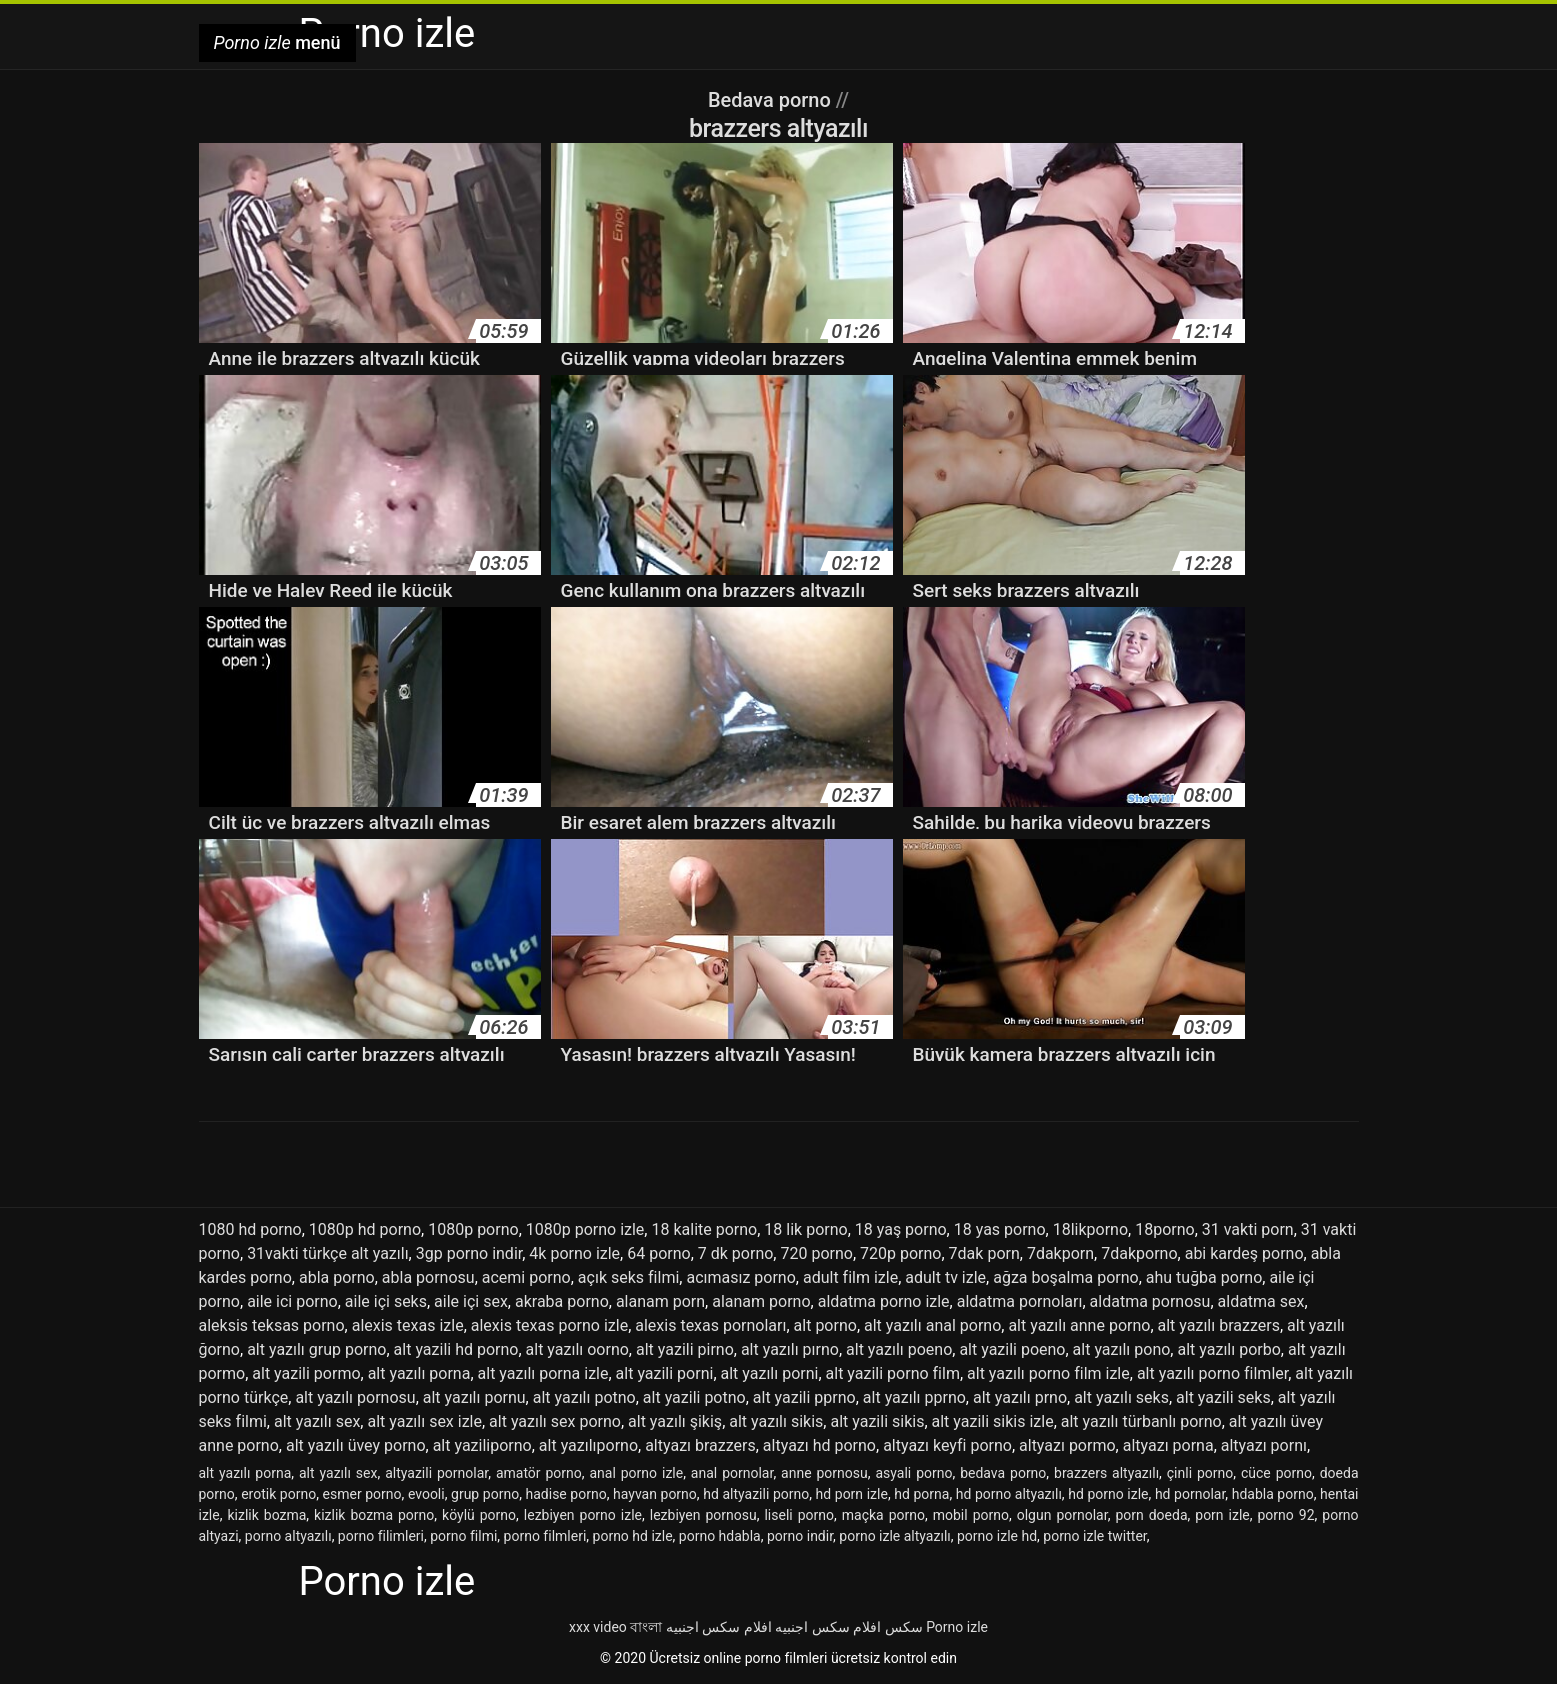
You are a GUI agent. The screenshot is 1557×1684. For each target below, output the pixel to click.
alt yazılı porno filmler (1212, 1373)
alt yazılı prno (1020, 1397)
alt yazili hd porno (456, 1349)
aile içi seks (386, 1301)
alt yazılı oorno (577, 1349)
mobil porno (971, 1515)
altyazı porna (1168, 1445)
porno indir (800, 1536)
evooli (426, 1494)
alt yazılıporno (588, 1445)
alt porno (825, 1325)
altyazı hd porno (819, 1445)
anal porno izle (636, 1473)
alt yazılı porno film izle (1048, 1373)
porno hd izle (633, 1536)
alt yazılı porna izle (543, 1373)
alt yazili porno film (893, 1373)
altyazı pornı (1264, 1445)
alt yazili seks (1223, 1397)
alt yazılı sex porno (555, 1421)
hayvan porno (655, 1494)
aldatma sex (1261, 1301)
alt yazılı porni (770, 1373)
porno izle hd (997, 1536)
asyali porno (913, 1473)
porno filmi (463, 1536)
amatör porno (539, 1473)
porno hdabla (720, 1536)
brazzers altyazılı (1106, 1473)
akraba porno (562, 1301)
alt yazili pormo (306, 1373)
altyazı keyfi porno (947, 1445)
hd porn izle (852, 1494)
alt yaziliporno (482, 1445)
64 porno (658, 1253)
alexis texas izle (408, 1325)
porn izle (1222, 1515)
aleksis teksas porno (272, 1325)
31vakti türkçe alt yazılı (327, 1253)
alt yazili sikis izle (993, 1421)
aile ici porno (292, 1301)
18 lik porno (805, 1229)
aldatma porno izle (884, 1301)
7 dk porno (736, 1253)
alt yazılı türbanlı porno (1141, 1421)
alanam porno (761, 1301)
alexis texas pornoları (710, 1325)
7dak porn (984, 1253)
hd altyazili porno (756, 1494)
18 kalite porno (704, 1229)
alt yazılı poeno (899, 1349)
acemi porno (526, 1277)
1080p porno (473, 1229)
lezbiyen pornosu (703, 1515)
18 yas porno (1000, 1229)
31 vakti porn (1248, 1229)
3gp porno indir (469, 1253)
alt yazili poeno (1012, 1349)
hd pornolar (1190, 1494)
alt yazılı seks (1121, 1397)
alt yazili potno (694, 1397)
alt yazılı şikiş (675, 1421)
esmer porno (362, 1494)
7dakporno (1139, 1253)
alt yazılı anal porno (932, 1325)
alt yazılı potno (584, 1397)
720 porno (816, 1253)
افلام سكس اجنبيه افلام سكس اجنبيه (773, 1627)
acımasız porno (740, 1277)
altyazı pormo (1067, 1445)
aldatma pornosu (1150, 1301)
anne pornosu (824, 1473)
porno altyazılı (288, 1536)
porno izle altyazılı (894, 1536)
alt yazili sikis (877, 1421)
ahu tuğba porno (1204, 1277)
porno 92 (1286, 1515)
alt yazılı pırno (790, 1349)
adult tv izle (945, 1277)
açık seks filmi (628, 1277)
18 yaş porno (901, 1229)
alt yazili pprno (804, 1397)
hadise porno (566, 1494)
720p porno (900, 1253)
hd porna (921, 1494)
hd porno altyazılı (1009, 1494)
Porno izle (957, 1627)
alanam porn (660, 1301)
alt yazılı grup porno (316, 1349)
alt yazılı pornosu (355, 1397)
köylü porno (479, 1515)
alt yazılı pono (1122, 1349)
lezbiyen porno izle (583, 1515)
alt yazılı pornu (474, 1397)
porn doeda (1151, 1515)
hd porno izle (1108, 1494)
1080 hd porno (250, 1229)
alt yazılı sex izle (424, 1421)
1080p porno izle (585, 1229)
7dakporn (1060, 1253)
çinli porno (1200, 1473)
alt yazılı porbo (1228, 1349)
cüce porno (1276, 1473)
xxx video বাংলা (615, 1627)
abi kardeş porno (1244, 1253)
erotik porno (278, 1494)
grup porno (485, 1494)
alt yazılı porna (419, 1373)
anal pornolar (732, 1473)
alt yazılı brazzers (1219, 1325)
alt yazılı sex (317, 1421)
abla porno (337, 1277)
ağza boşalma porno (1065, 1277)
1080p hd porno (365, 1229)
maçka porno (883, 1515)
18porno (1164, 1229)
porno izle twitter (1094, 1536)
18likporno (1090, 1229)
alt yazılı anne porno (1079, 1325)
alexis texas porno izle (549, 1325)
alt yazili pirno (685, 1349)
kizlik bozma (266, 1515)
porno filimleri (381, 1536)
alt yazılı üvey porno (356, 1445)
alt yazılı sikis (776, 1421)
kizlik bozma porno (374, 1515)
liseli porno (799, 1515)
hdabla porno (1273, 1494)
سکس (904, 1627)
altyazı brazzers (700, 1445)
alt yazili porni (665, 1373)
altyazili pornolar (436, 1473)
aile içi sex (471, 1301)
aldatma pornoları (1020, 1301)
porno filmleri (545, 1536)
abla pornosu (428, 1277)
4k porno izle (574, 1253)
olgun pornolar (1062, 1515)
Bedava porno (772, 100)
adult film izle (850, 1277)
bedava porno (1003, 1473)
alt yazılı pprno (914, 1397)
